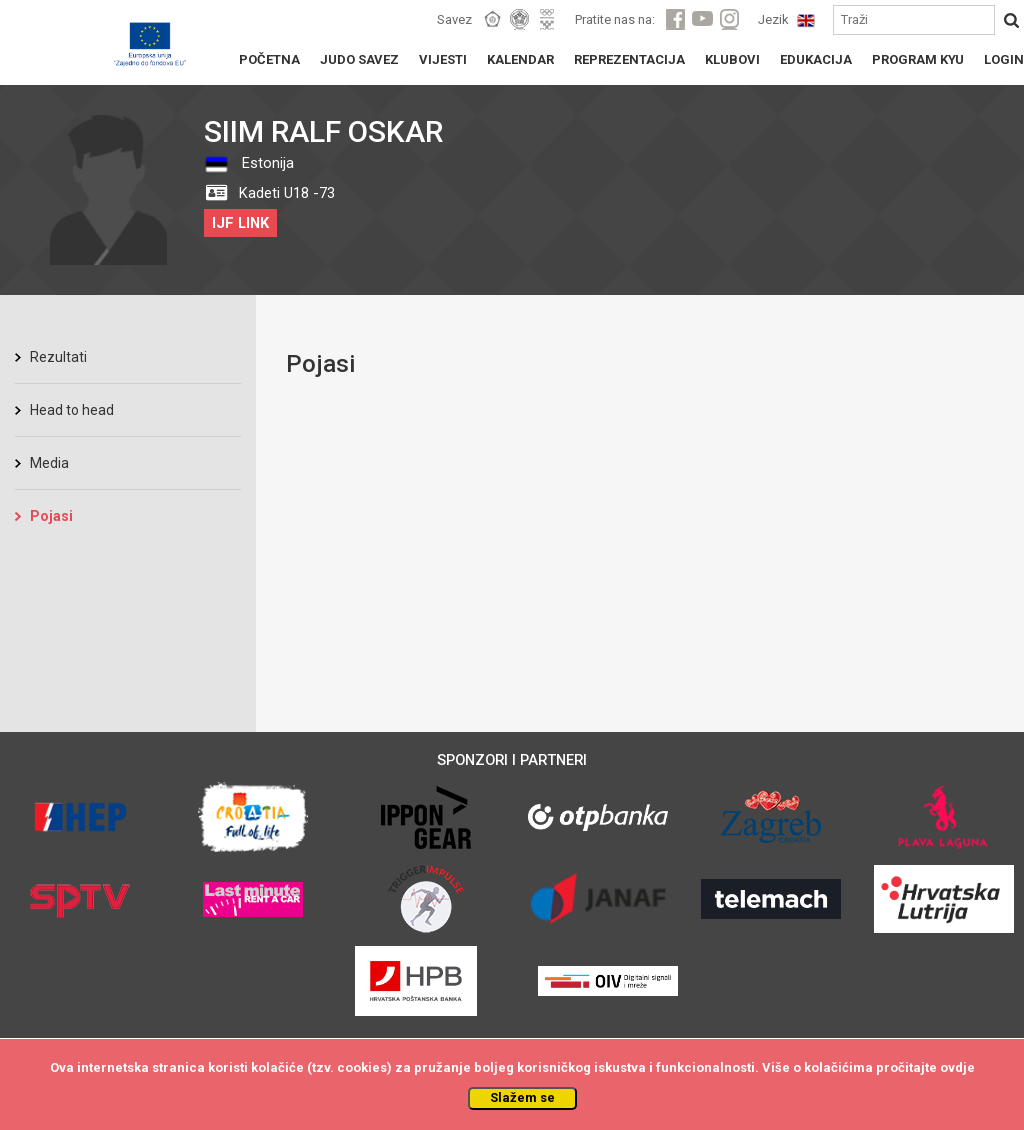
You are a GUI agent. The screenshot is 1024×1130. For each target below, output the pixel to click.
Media (49, 463)
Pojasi (51, 516)
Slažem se (522, 1097)
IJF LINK (240, 223)
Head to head (72, 410)
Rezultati (58, 357)
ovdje (957, 1067)
